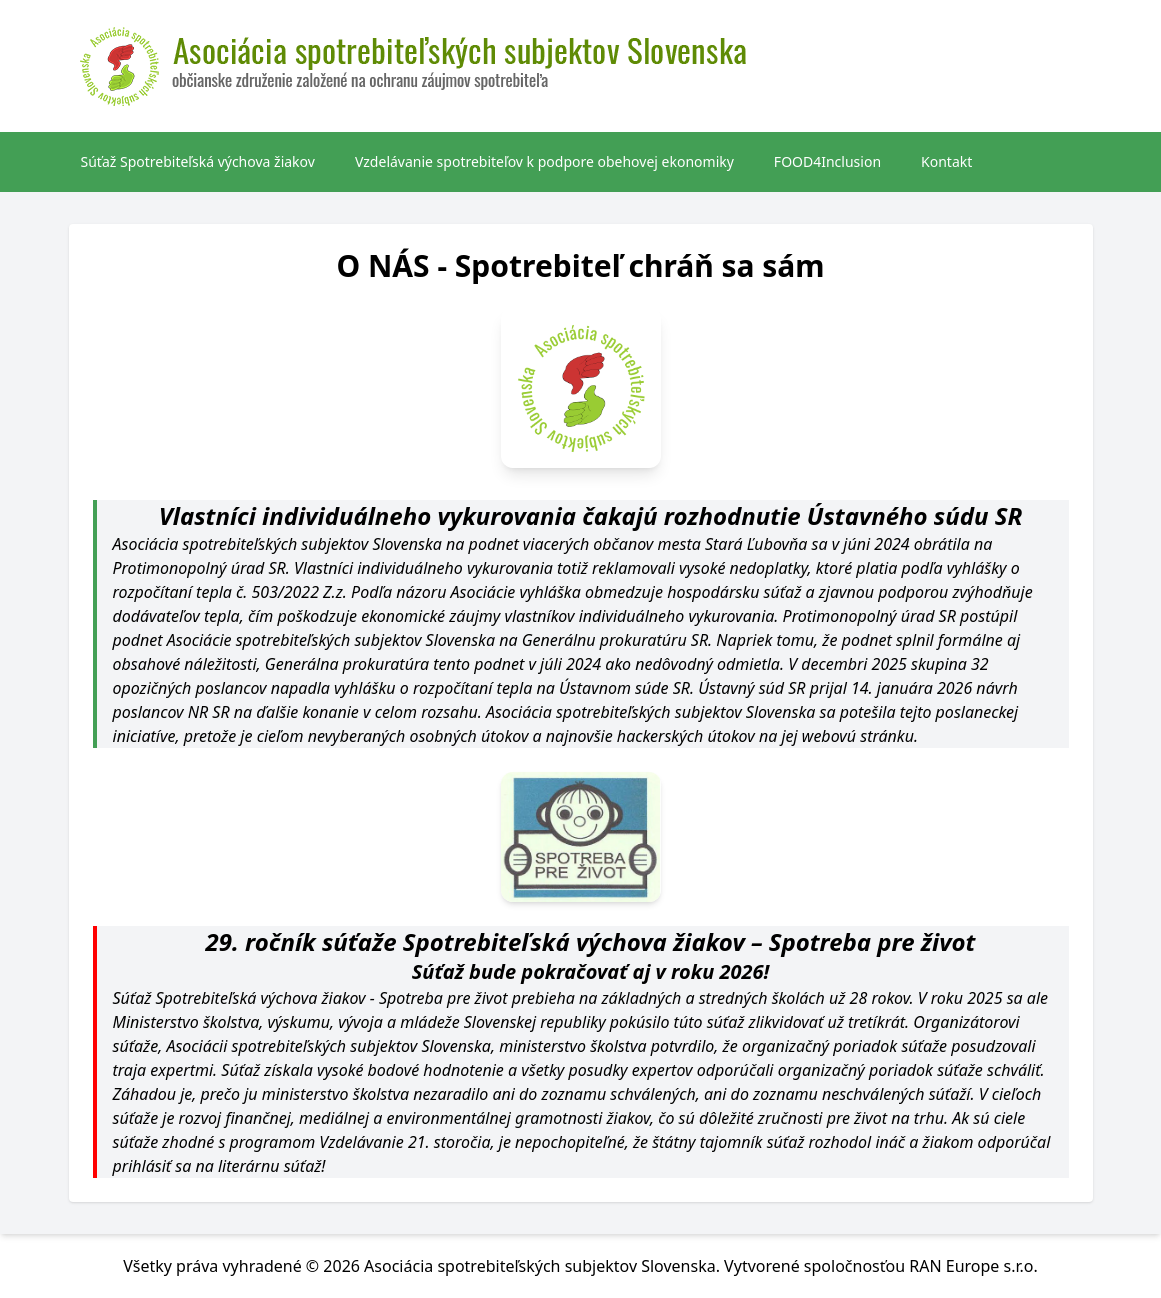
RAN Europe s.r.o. (973, 1266)
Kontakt (946, 161)
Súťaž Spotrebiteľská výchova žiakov (198, 161)
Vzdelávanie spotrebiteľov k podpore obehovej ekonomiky (544, 161)
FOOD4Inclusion (827, 161)
